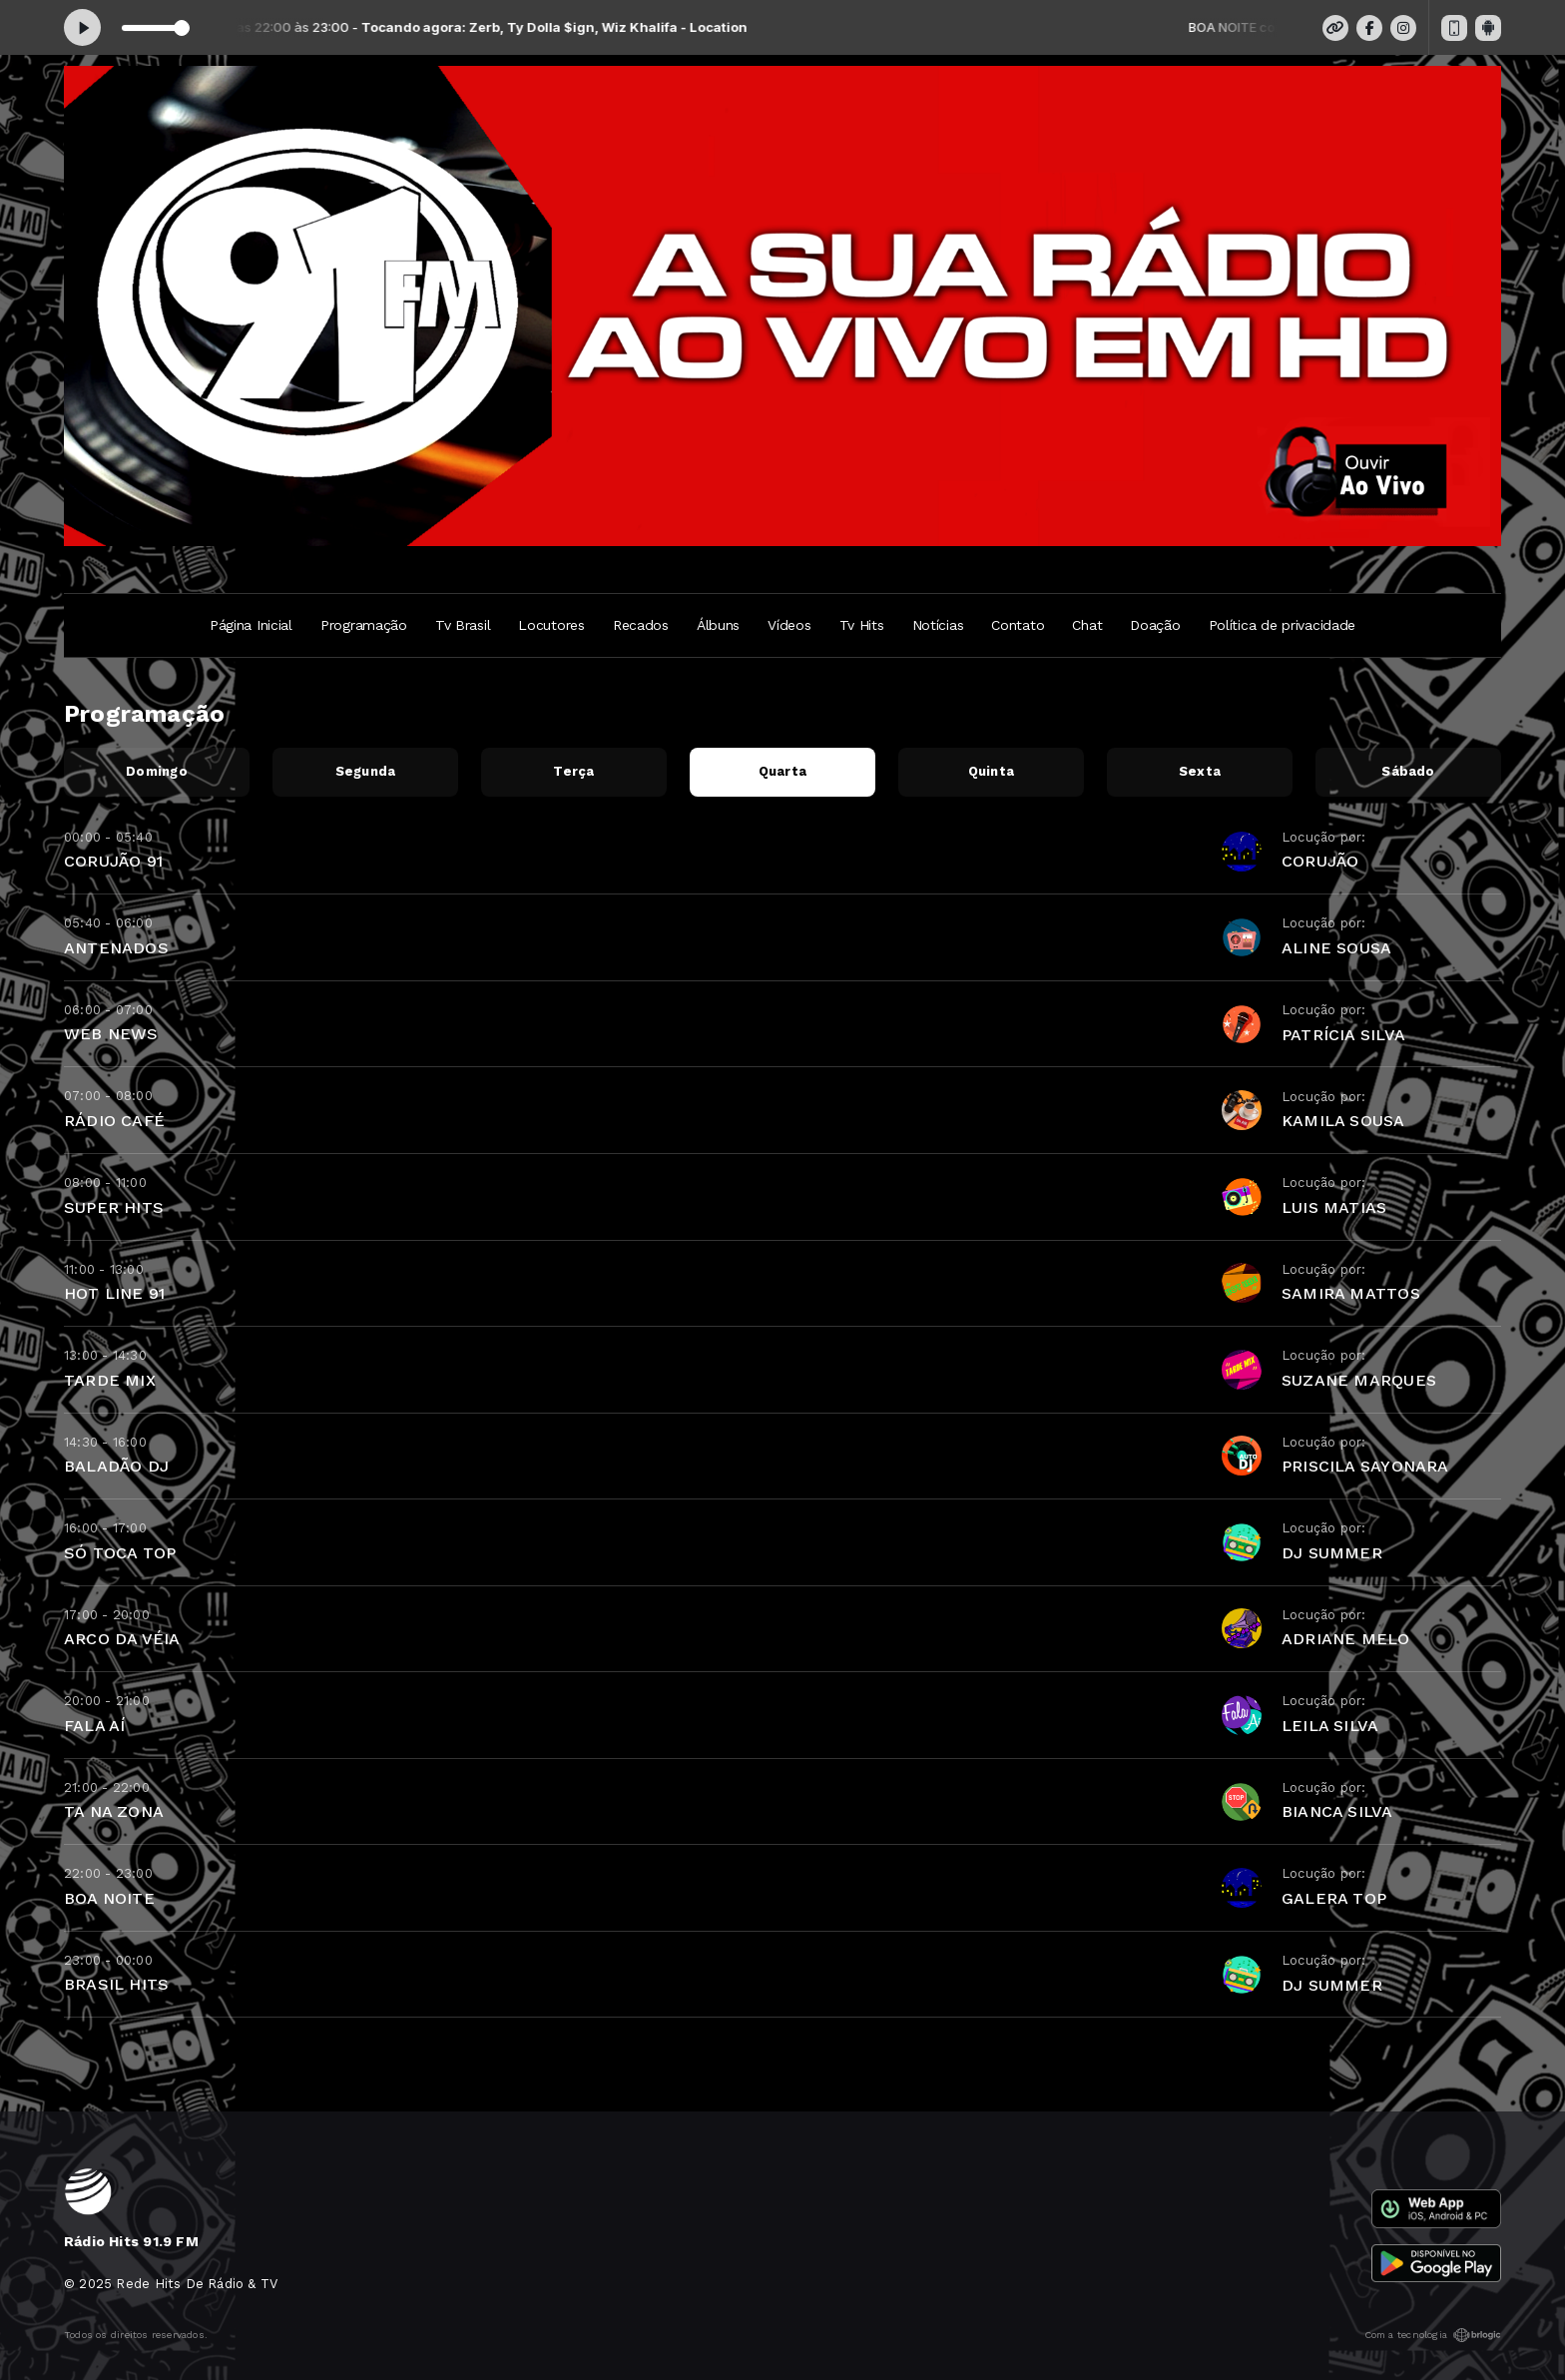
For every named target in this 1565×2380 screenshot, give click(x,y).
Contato (1017, 625)
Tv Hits (861, 625)
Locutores (551, 625)
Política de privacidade (1282, 625)
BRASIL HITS (116, 1984)
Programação (363, 625)
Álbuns (718, 625)
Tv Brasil (462, 625)
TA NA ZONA (114, 1811)
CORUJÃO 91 (113, 861)
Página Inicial (251, 625)
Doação (1155, 625)
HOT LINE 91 (114, 1293)
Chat (1087, 625)
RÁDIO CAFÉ (114, 1120)
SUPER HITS (114, 1207)
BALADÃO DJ (116, 1466)
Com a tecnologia (1432, 2335)
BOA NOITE (109, 1898)
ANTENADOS (116, 947)
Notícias (938, 625)
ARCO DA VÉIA (122, 1638)
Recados (641, 625)
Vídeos (789, 625)
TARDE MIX (110, 1380)
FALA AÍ (94, 1725)
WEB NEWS (111, 1033)
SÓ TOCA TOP (120, 1552)
